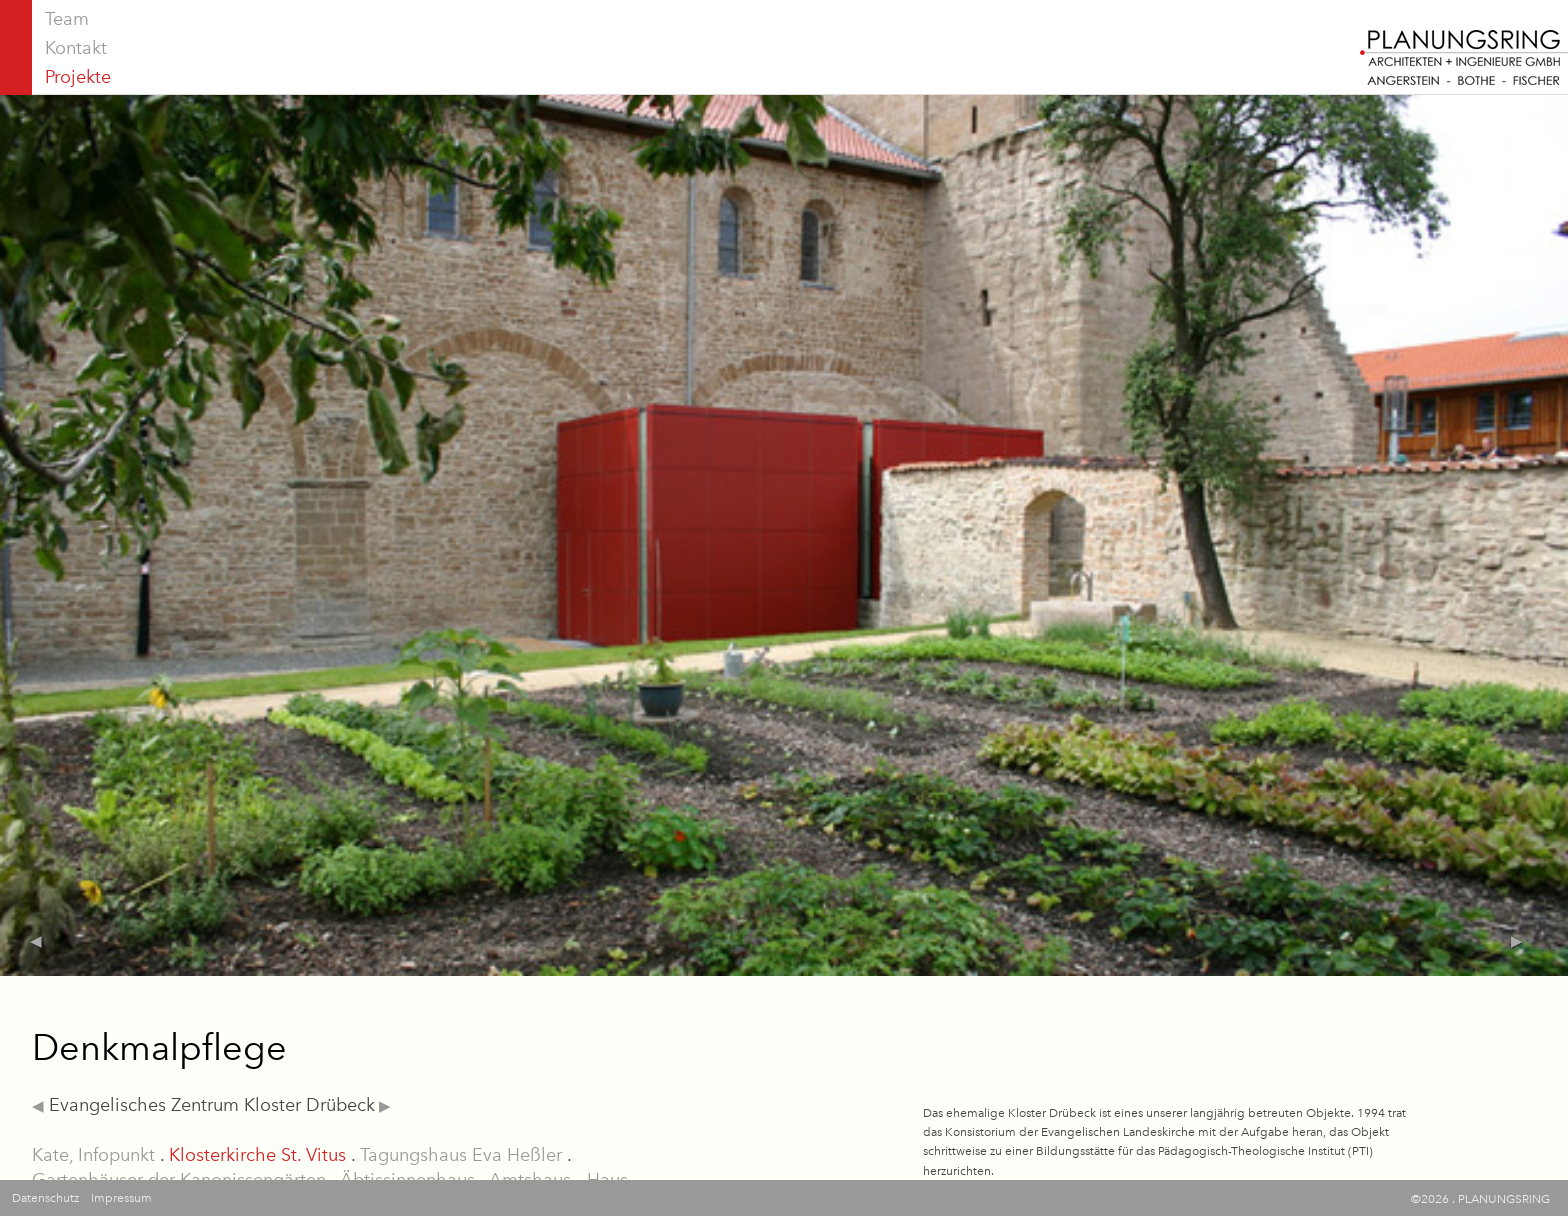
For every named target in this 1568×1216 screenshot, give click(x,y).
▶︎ (383, 1106)
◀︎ (38, 1106)
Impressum (121, 1198)
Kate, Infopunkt (93, 1155)
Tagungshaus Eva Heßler (461, 1155)
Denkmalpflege (159, 1047)
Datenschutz (45, 1198)
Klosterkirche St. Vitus (257, 1155)
